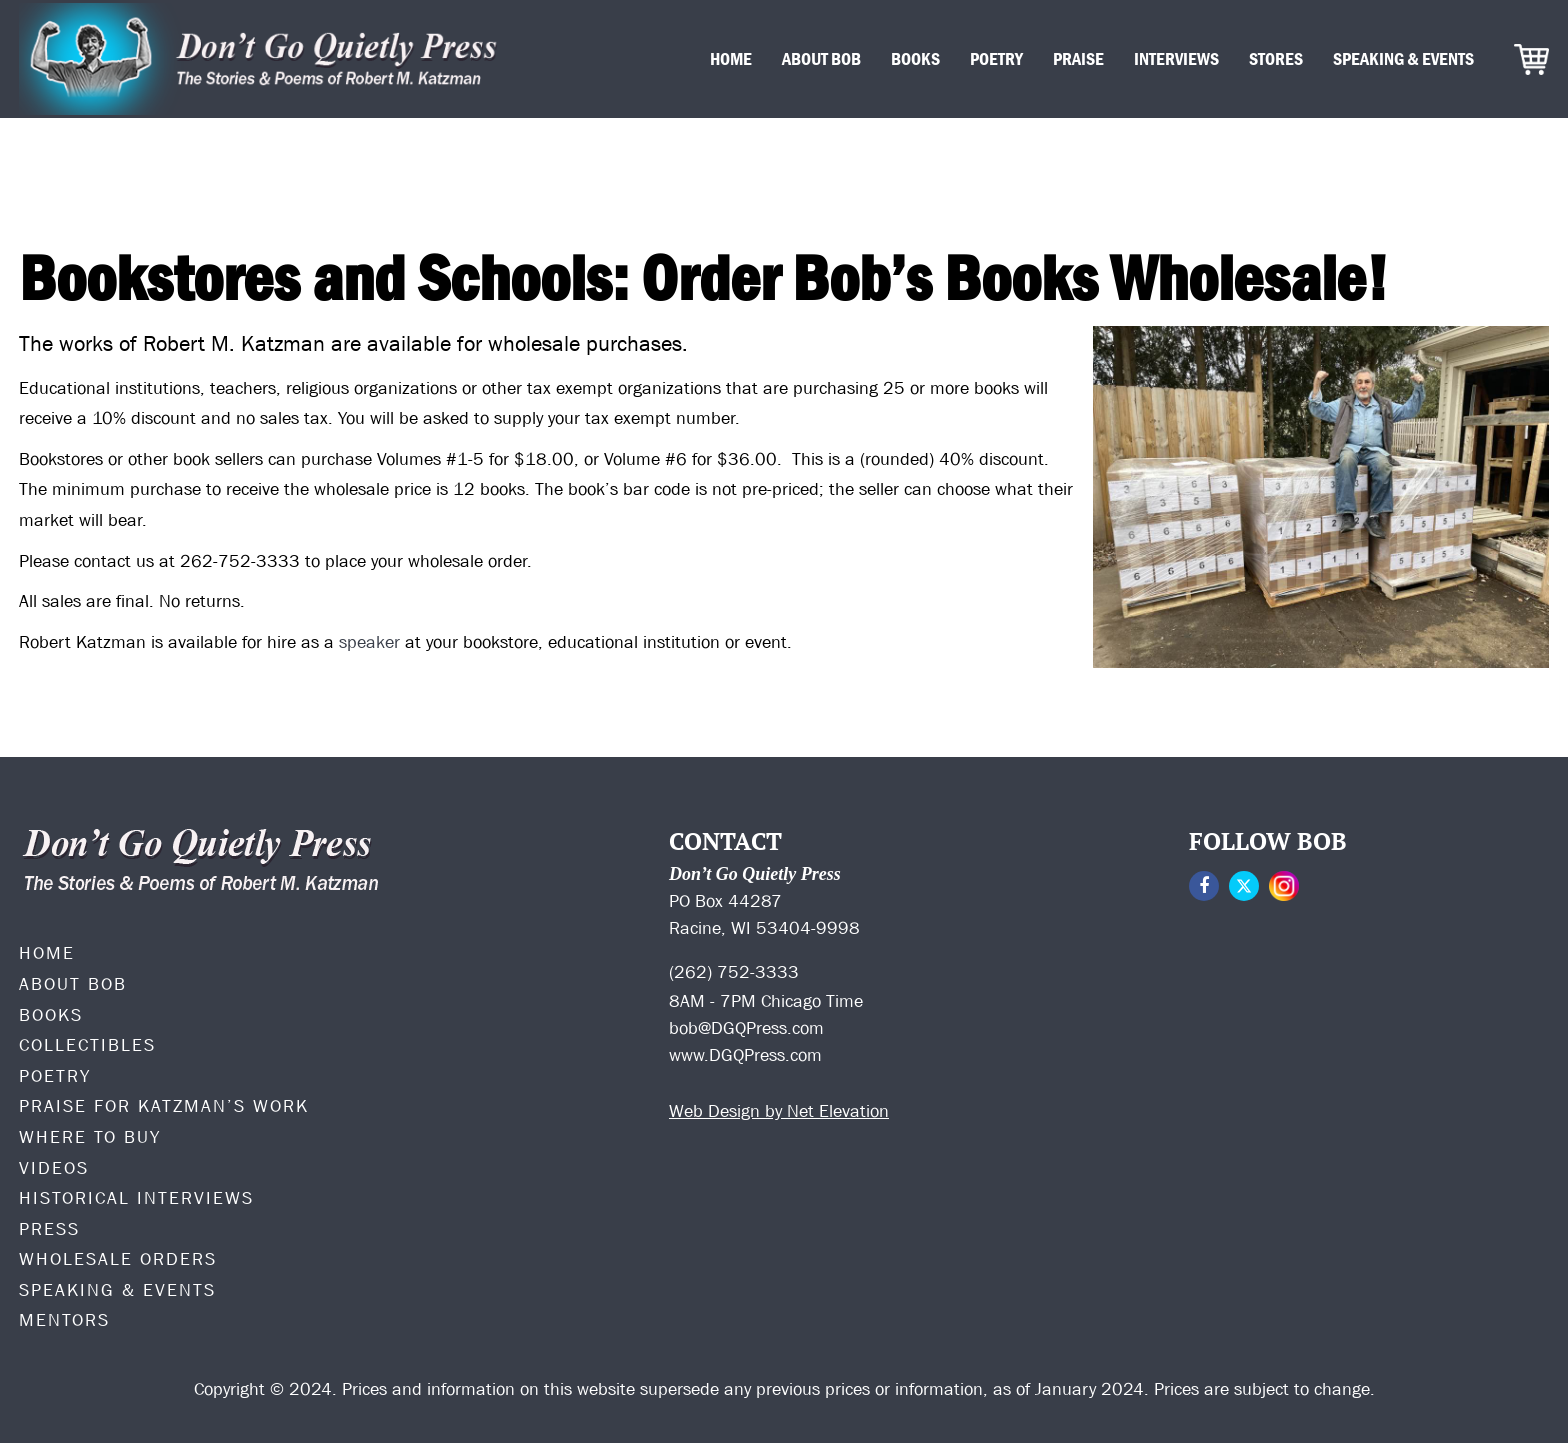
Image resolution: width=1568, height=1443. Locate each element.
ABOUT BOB (73, 984)
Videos (54, 1168)
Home (731, 59)
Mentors (64, 1320)
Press (49, 1229)
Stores (1276, 59)
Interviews (1176, 59)
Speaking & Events (1403, 59)
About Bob (821, 59)
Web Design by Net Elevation (779, 1111)
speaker (369, 642)
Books (915, 59)
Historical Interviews (136, 1198)
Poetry (996, 59)
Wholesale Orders (118, 1259)
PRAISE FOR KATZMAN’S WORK (164, 1106)
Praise (1078, 59)
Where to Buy (90, 1137)
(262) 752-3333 (734, 972)
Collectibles (87, 1045)
